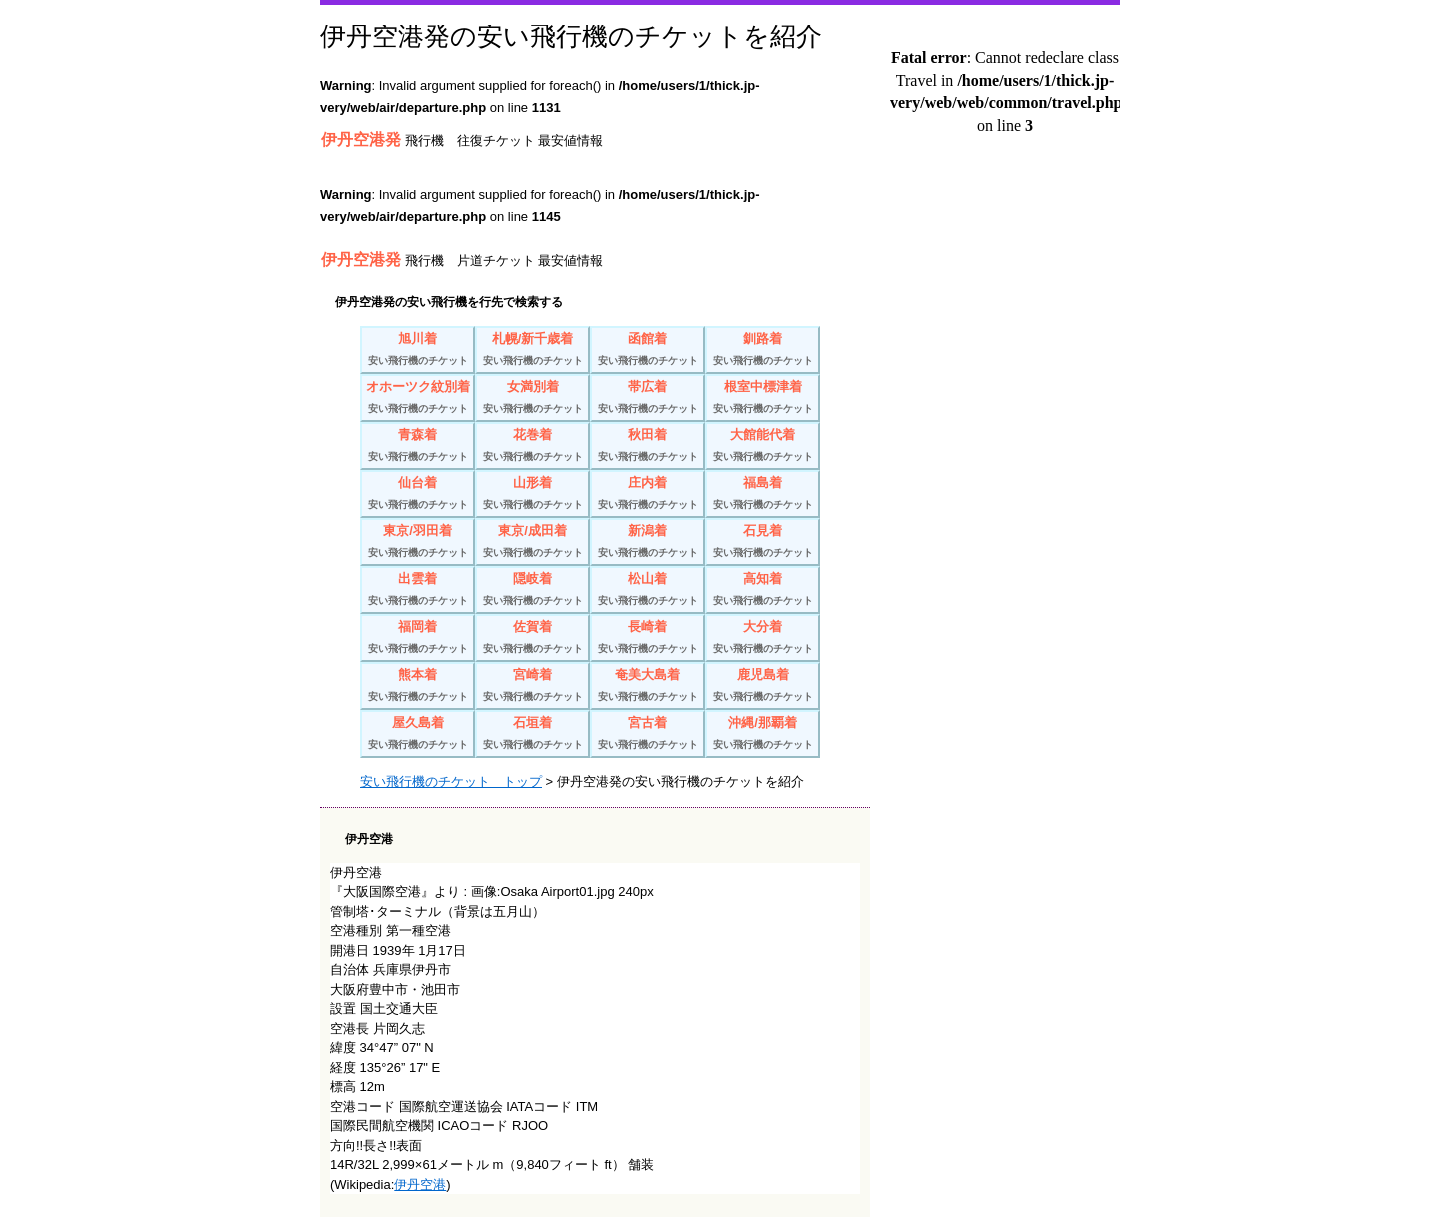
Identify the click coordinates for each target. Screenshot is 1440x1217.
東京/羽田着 (417, 543)
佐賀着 (532, 639)
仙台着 (417, 495)
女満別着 (532, 399)
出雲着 (417, 591)
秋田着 (647, 447)
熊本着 (417, 687)
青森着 (417, 447)
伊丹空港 (420, 1184)
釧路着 (762, 351)
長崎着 (647, 639)
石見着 (762, 543)
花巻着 (532, 447)
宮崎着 (532, 687)
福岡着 (417, 639)
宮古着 (647, 735)
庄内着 (647, 495)
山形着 (532, 495)
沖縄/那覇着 (762, 735)
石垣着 (532, 735)
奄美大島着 (647, 687)
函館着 (647, 351)
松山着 (647, 591)
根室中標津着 (762, 399)
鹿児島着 (762, 687)
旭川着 (417, 351)
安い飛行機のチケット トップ (451, 781)
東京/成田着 (532, 543)
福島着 (762, 495)
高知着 (762, 591)
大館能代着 (762, 447)
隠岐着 (532, 591)
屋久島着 (417, 735)
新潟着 (647, 543)
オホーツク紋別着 (417, 399)
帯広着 (647, 399)
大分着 (762, 639)
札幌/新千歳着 (532, 351)
